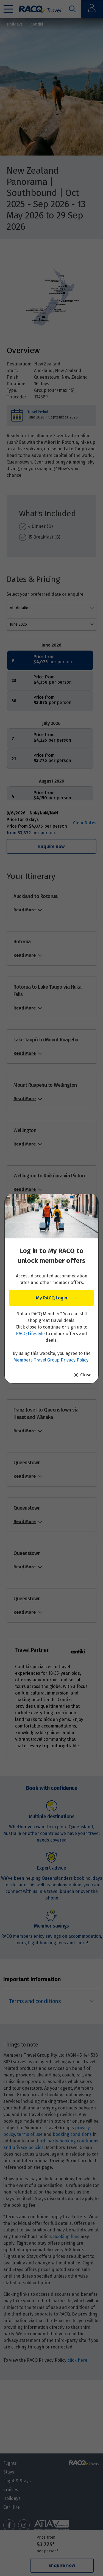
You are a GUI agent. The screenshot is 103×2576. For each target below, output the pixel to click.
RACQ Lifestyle (30, 1333)
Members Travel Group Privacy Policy (50, 1360)
